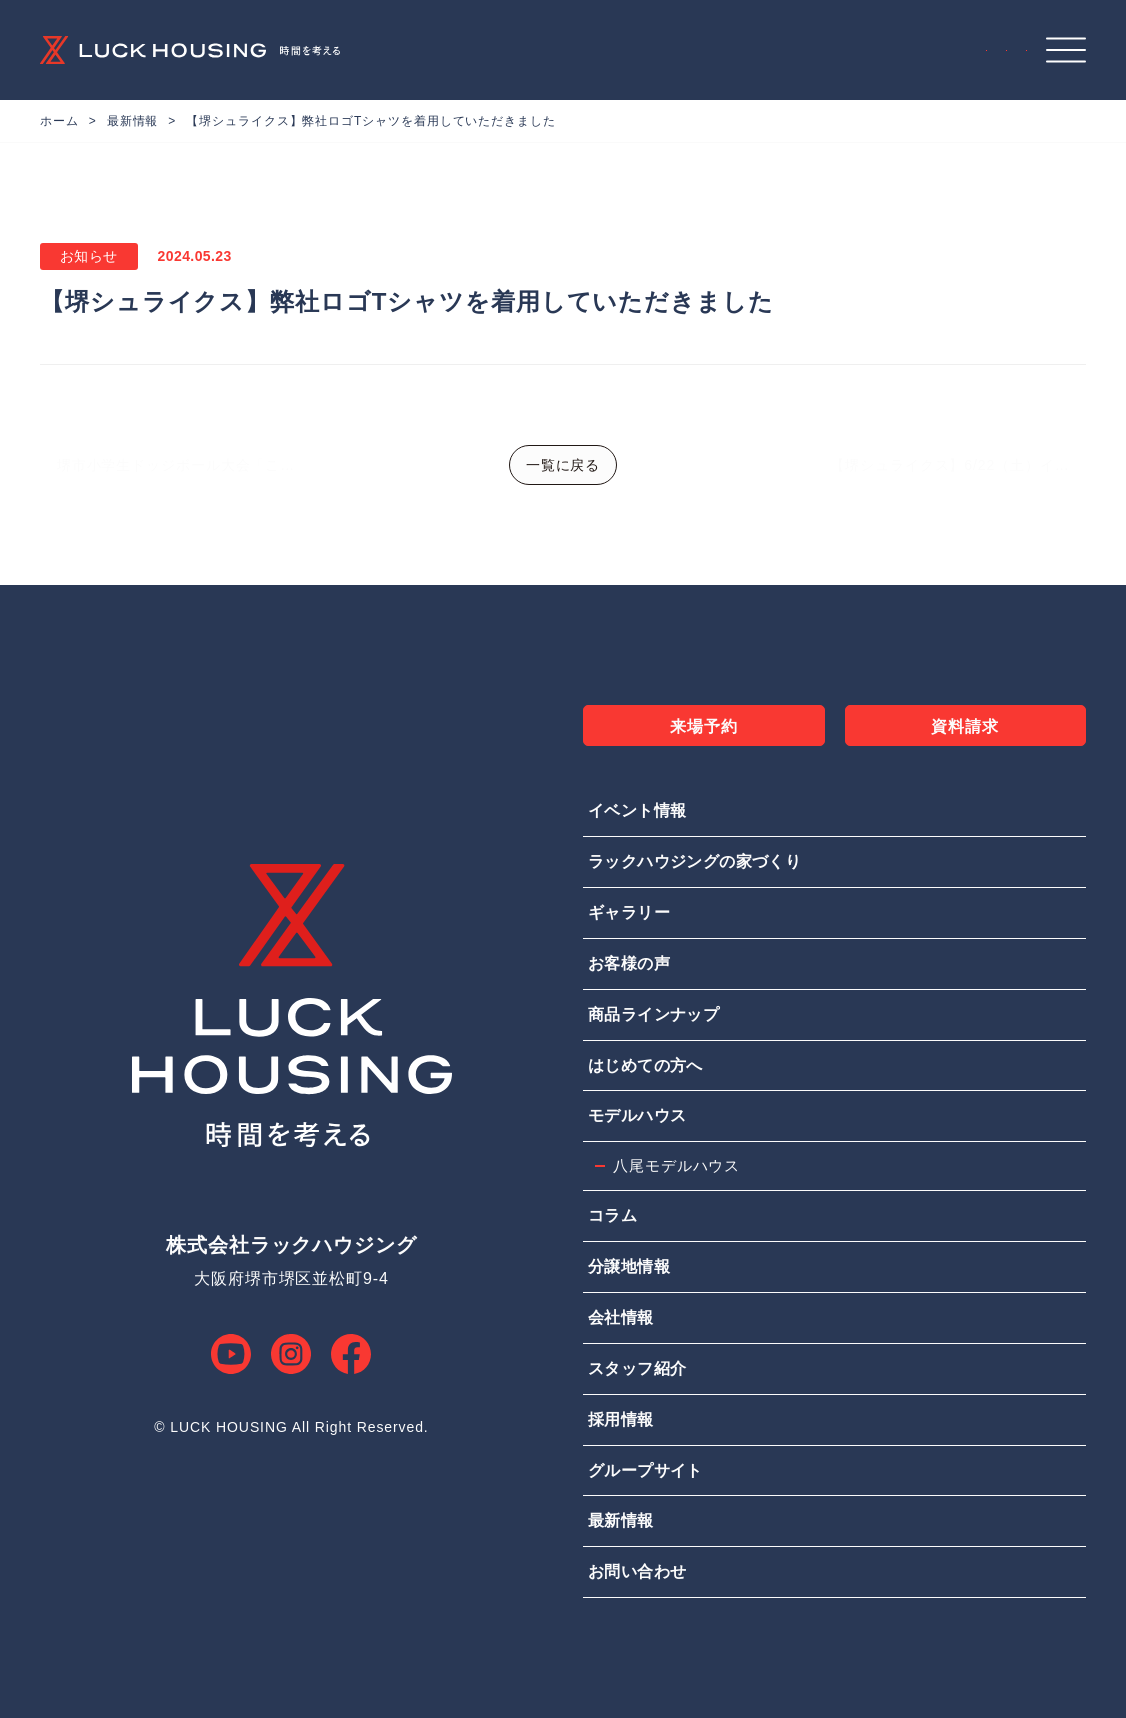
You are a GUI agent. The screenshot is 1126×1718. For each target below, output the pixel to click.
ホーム (59, 121)
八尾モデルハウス (676, 1165)
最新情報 (133, 121)
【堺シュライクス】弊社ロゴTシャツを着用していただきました (370, 121)
